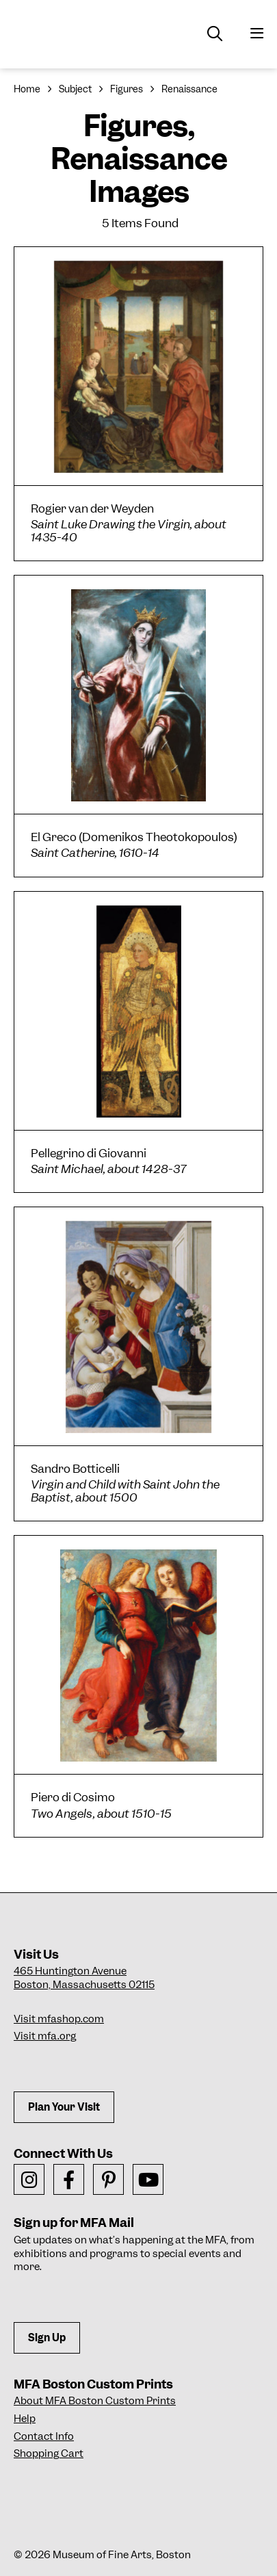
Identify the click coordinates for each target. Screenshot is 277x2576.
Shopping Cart (48, 2453)
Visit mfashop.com (59, 2019)
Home (27, 89)
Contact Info (44, 2436)
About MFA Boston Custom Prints (95, 2401)
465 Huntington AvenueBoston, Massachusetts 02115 (84, 1978)
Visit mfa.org (45, 2036)
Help (25, 2418)
